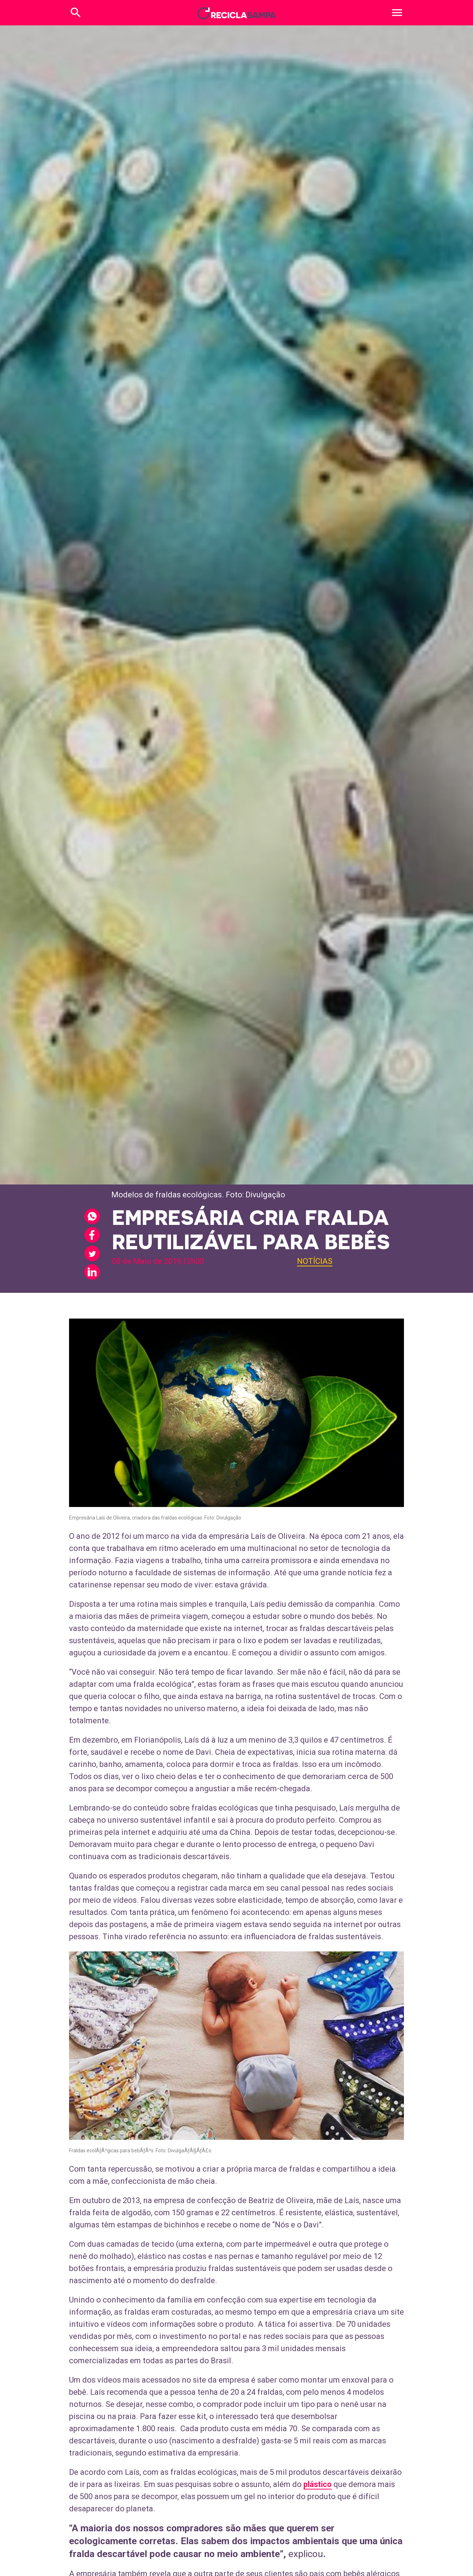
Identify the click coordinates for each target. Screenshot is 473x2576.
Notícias (314, 1261)
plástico (317, 2484)
